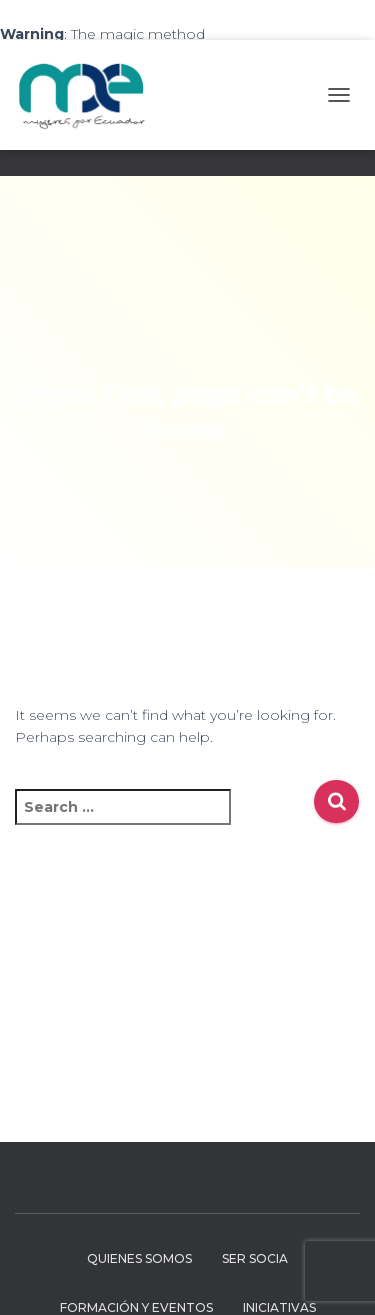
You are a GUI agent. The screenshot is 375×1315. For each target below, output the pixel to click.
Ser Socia (255, 1258)
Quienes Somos (139, 1258)
